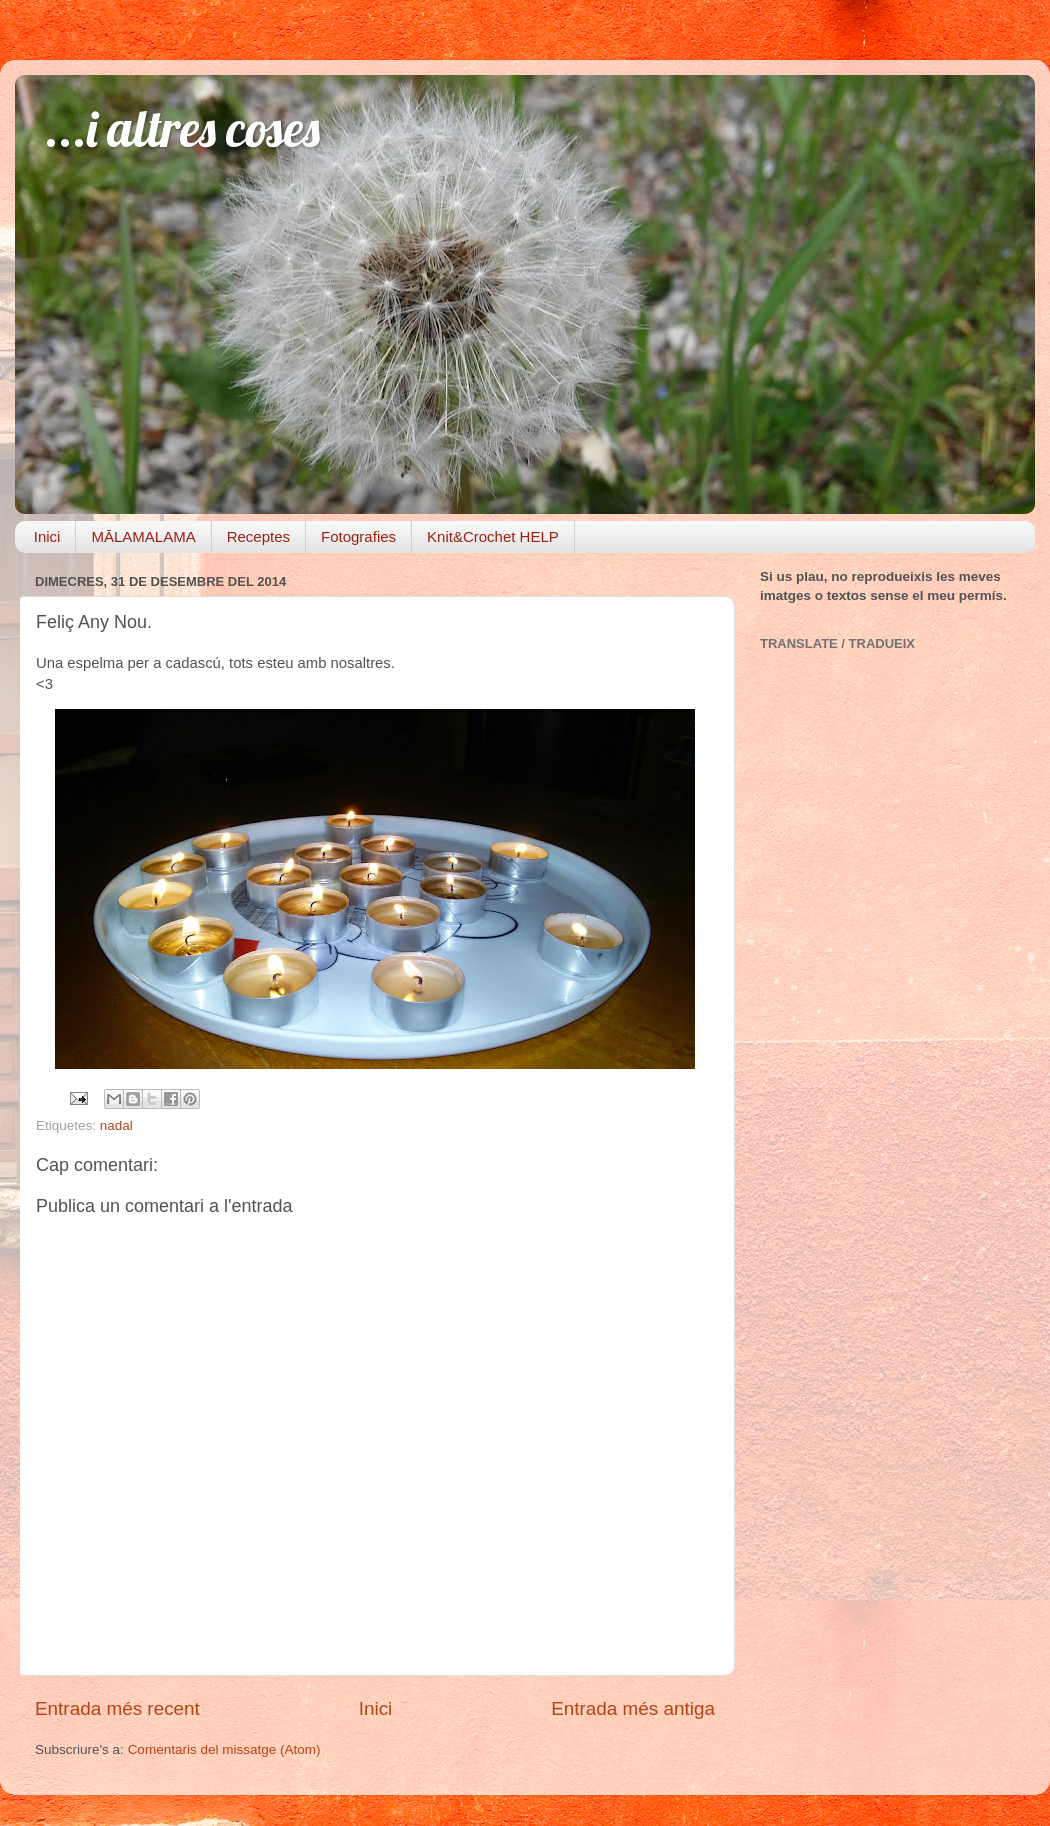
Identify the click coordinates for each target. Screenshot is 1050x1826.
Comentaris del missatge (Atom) (224, 1749)
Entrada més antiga (633, 1708)
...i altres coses (182, 128)
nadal (116, 1125)
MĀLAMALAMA (143, 536)
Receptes (258, 536)
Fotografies (358, 536)
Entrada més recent (117, 1708)
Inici (47, 536)
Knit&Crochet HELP (493, 536)
